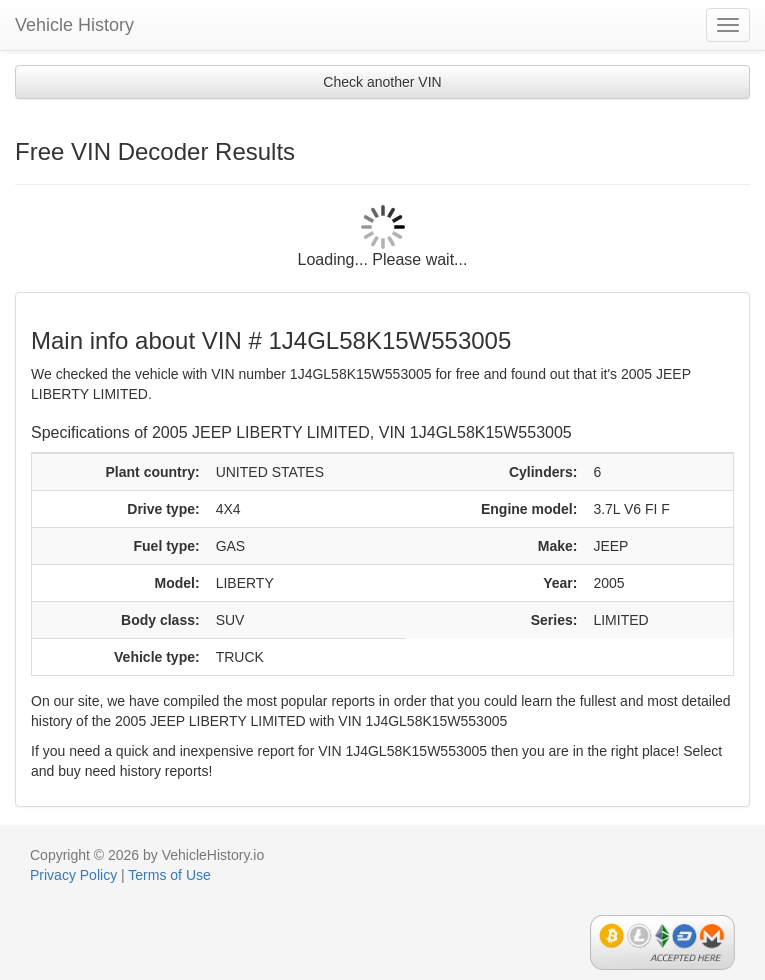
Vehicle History (74, 25)
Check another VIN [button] (382, 82)
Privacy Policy (73, 875)
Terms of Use (169, 875)
